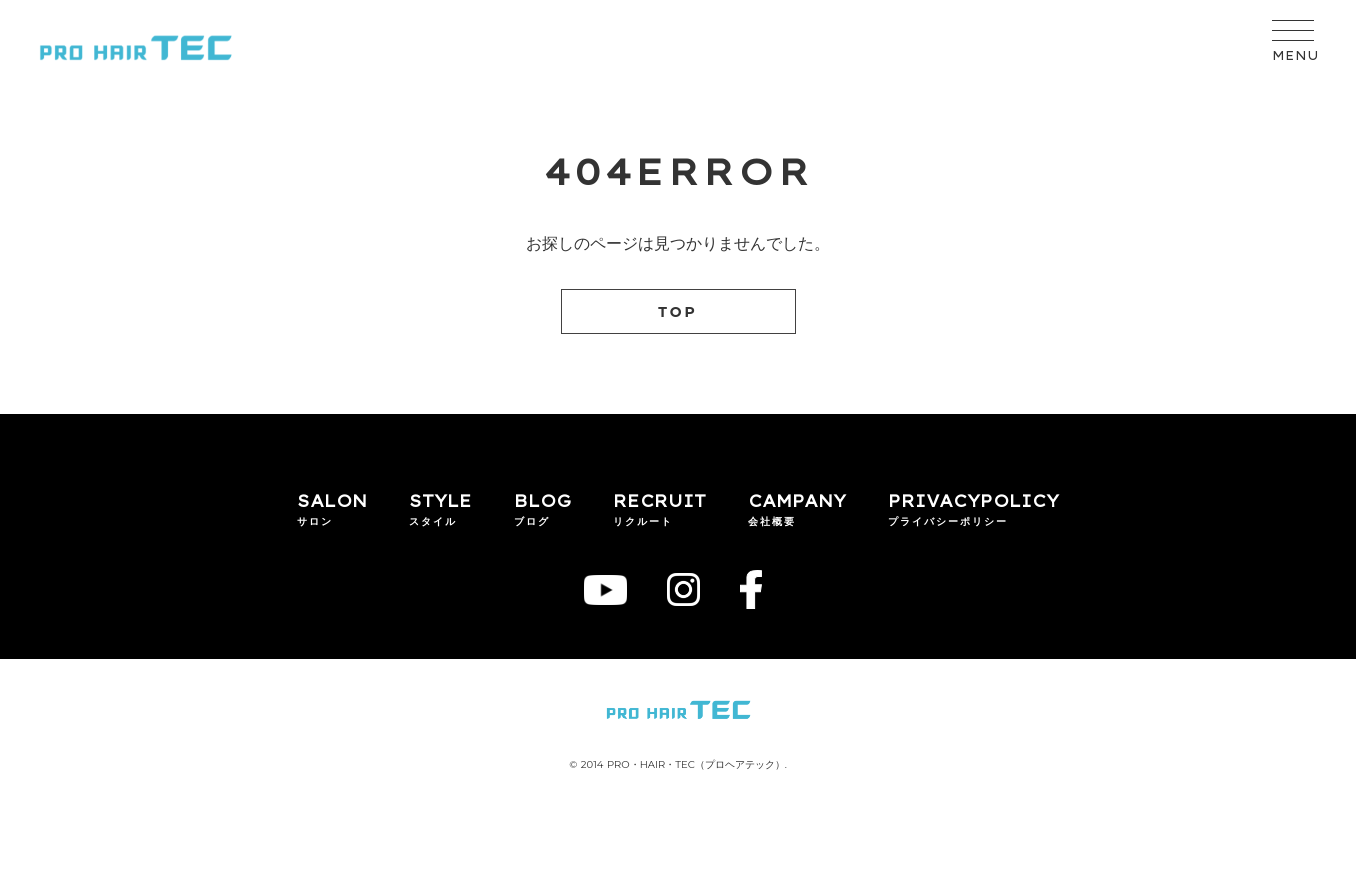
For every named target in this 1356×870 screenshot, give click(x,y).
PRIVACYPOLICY (973, 501)
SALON (332, 501)
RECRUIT (659, 501)
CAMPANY (797, 501)
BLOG (542, 501)
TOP (678, 312)
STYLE (440, 501)
